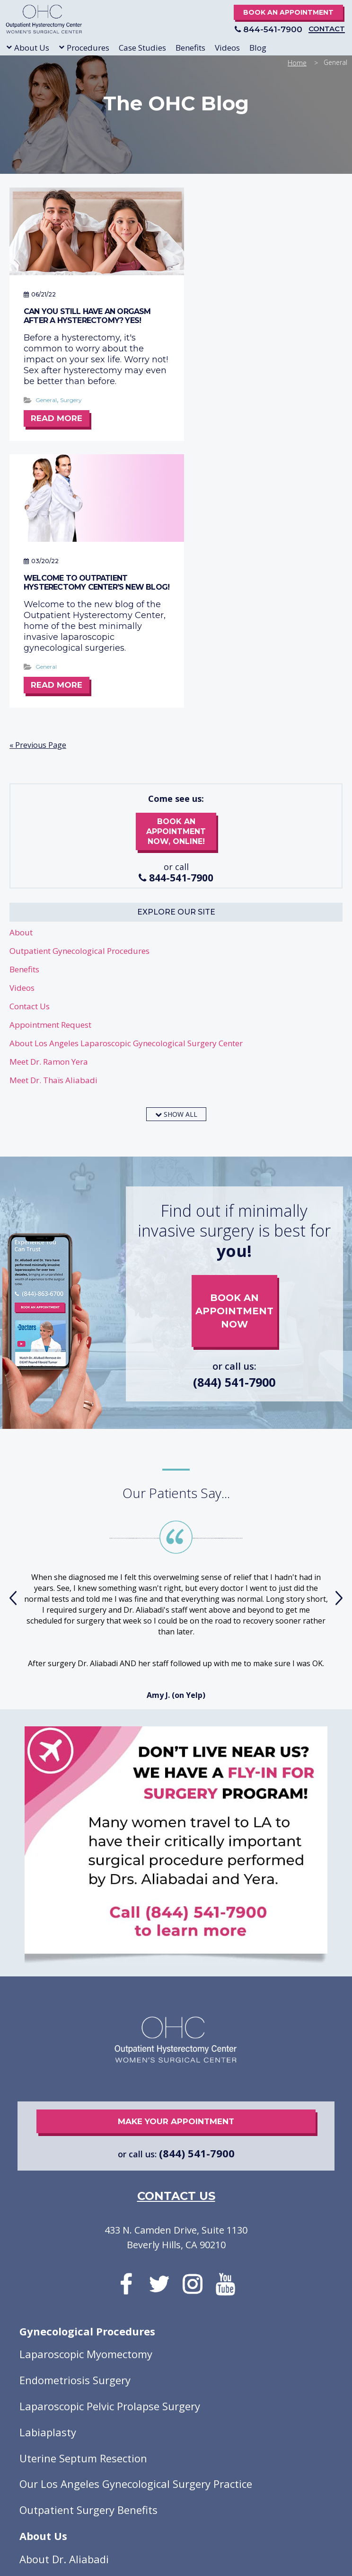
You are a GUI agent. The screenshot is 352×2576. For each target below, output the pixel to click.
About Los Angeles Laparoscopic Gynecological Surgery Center (126, 788)
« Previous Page (37, 491)
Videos (22, 733)
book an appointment (234, 1050)
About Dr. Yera (55, 2331)
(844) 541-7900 (234, 1128)
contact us (176, 1942)
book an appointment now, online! (176, 577)
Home (297, 62)
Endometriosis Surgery (75, 2126)
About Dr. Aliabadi (64, 2305)
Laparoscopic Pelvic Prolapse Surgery (109, 2152)
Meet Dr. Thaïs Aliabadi (53, 825)
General (46, 403)
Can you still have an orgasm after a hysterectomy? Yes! (87, 308)
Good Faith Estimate (204, 2449)
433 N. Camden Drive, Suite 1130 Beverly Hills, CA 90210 (176, 1983)
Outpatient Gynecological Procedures (79, 696)
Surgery (71, 403)
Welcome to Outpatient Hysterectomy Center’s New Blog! (254, 312)
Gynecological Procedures (87, 2077)
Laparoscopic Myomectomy (85, 2100)
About (21, 678)
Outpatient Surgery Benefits (88, 2256)
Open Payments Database (148, 2462)
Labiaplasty (47, 2178)
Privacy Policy (135, 2449)
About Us (43, 2282)
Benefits (24, 714)
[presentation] (13, 1344)
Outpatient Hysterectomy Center (53, 21)
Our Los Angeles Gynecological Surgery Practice (135, 2230)
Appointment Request (50, 770)
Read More (56, 421)
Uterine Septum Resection (83, 2204)
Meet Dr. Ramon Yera (48, 807)
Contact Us (29, 751)
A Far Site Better (197, 2428)
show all (176, 859)
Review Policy (226, 2462)
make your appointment (176, 1867)
